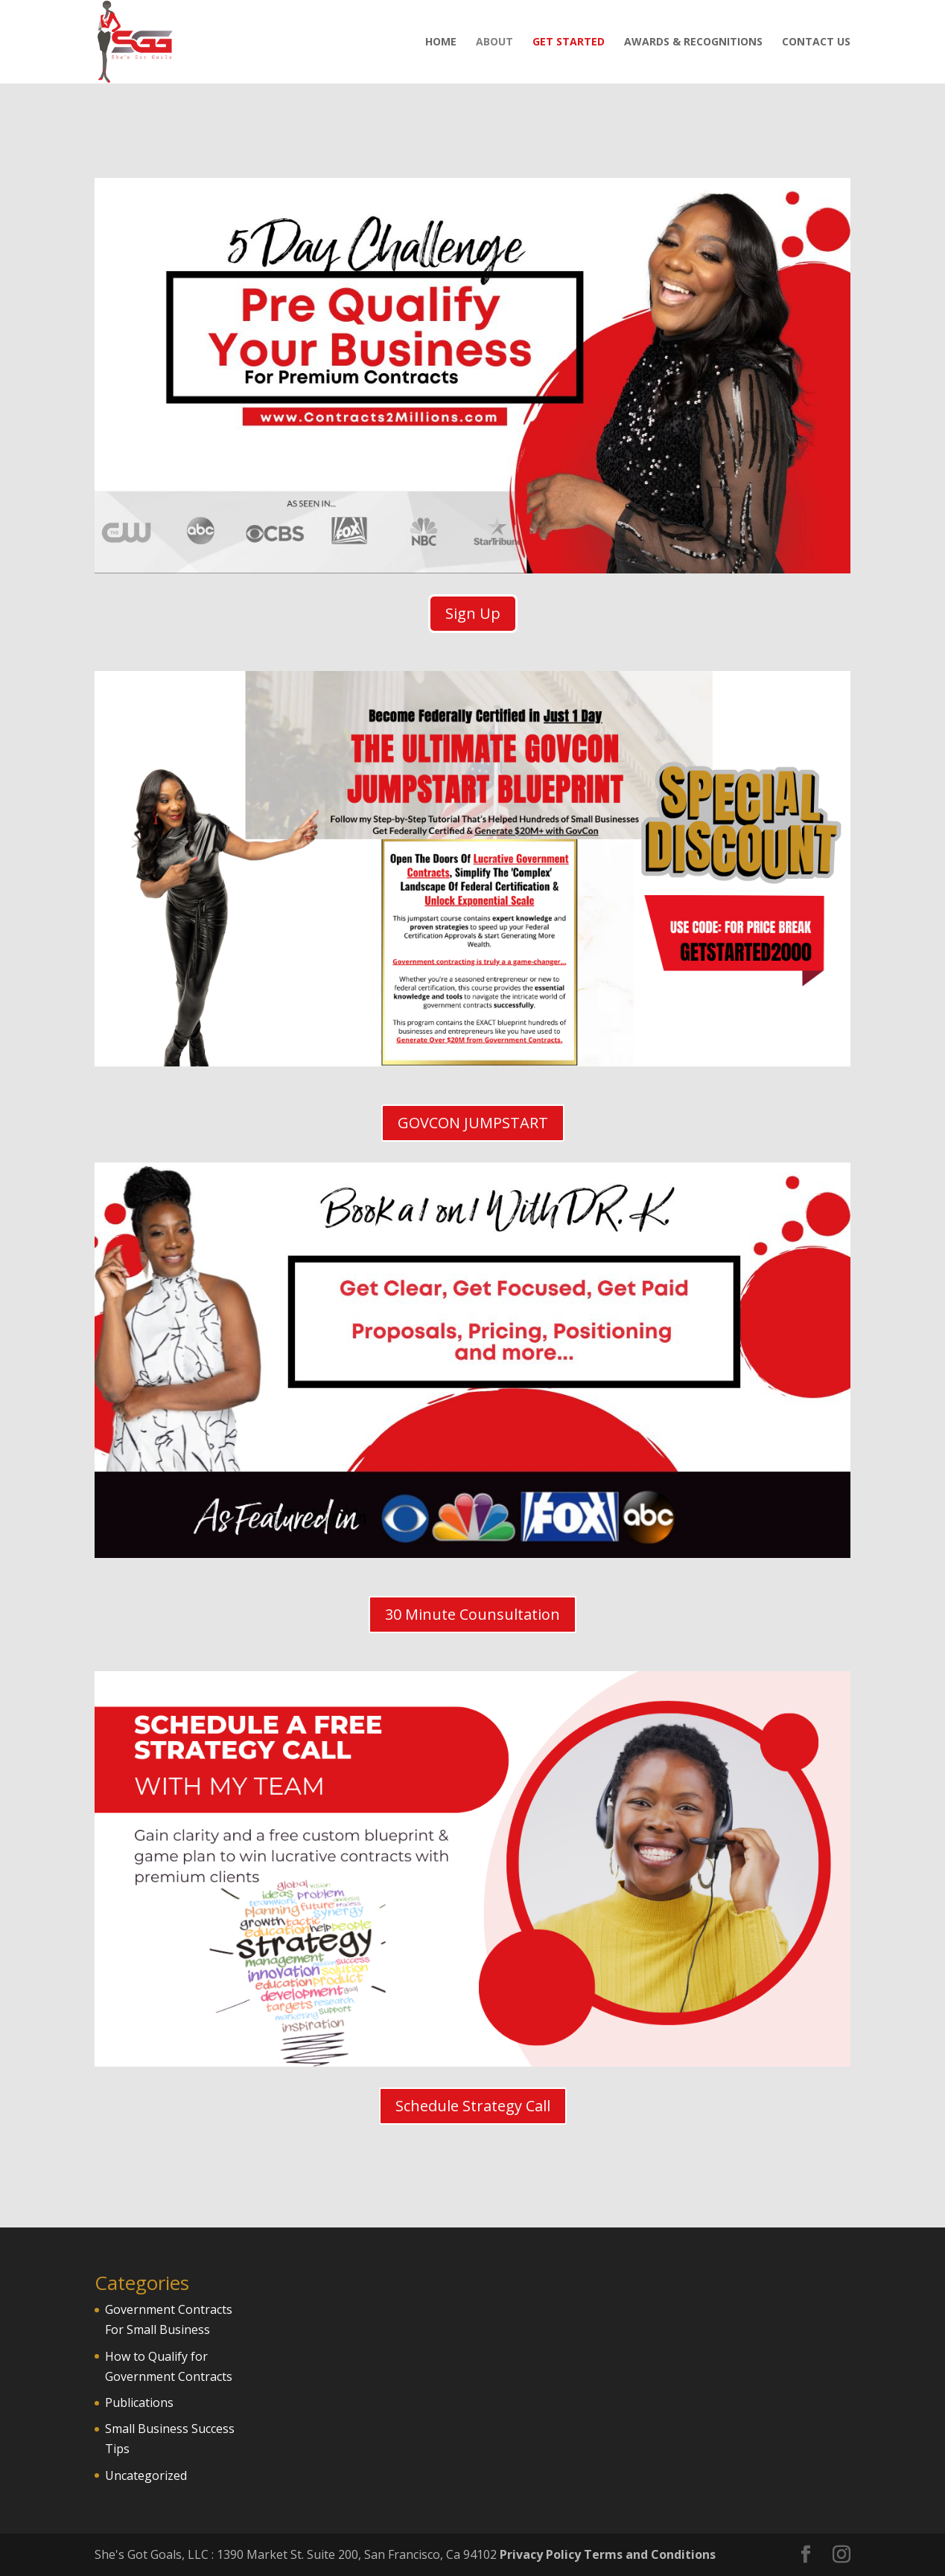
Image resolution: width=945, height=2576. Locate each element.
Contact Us (816, 42)
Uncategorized (146, 2475)
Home (440, 42)
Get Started (568, 42)
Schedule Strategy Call (472, 2106)
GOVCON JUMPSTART (473, 1123)
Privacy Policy (540, 2554)
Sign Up (472, 613)
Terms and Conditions (650, 2554)
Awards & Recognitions (693, 42)
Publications (139, 2402)
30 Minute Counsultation (472, 1614)
